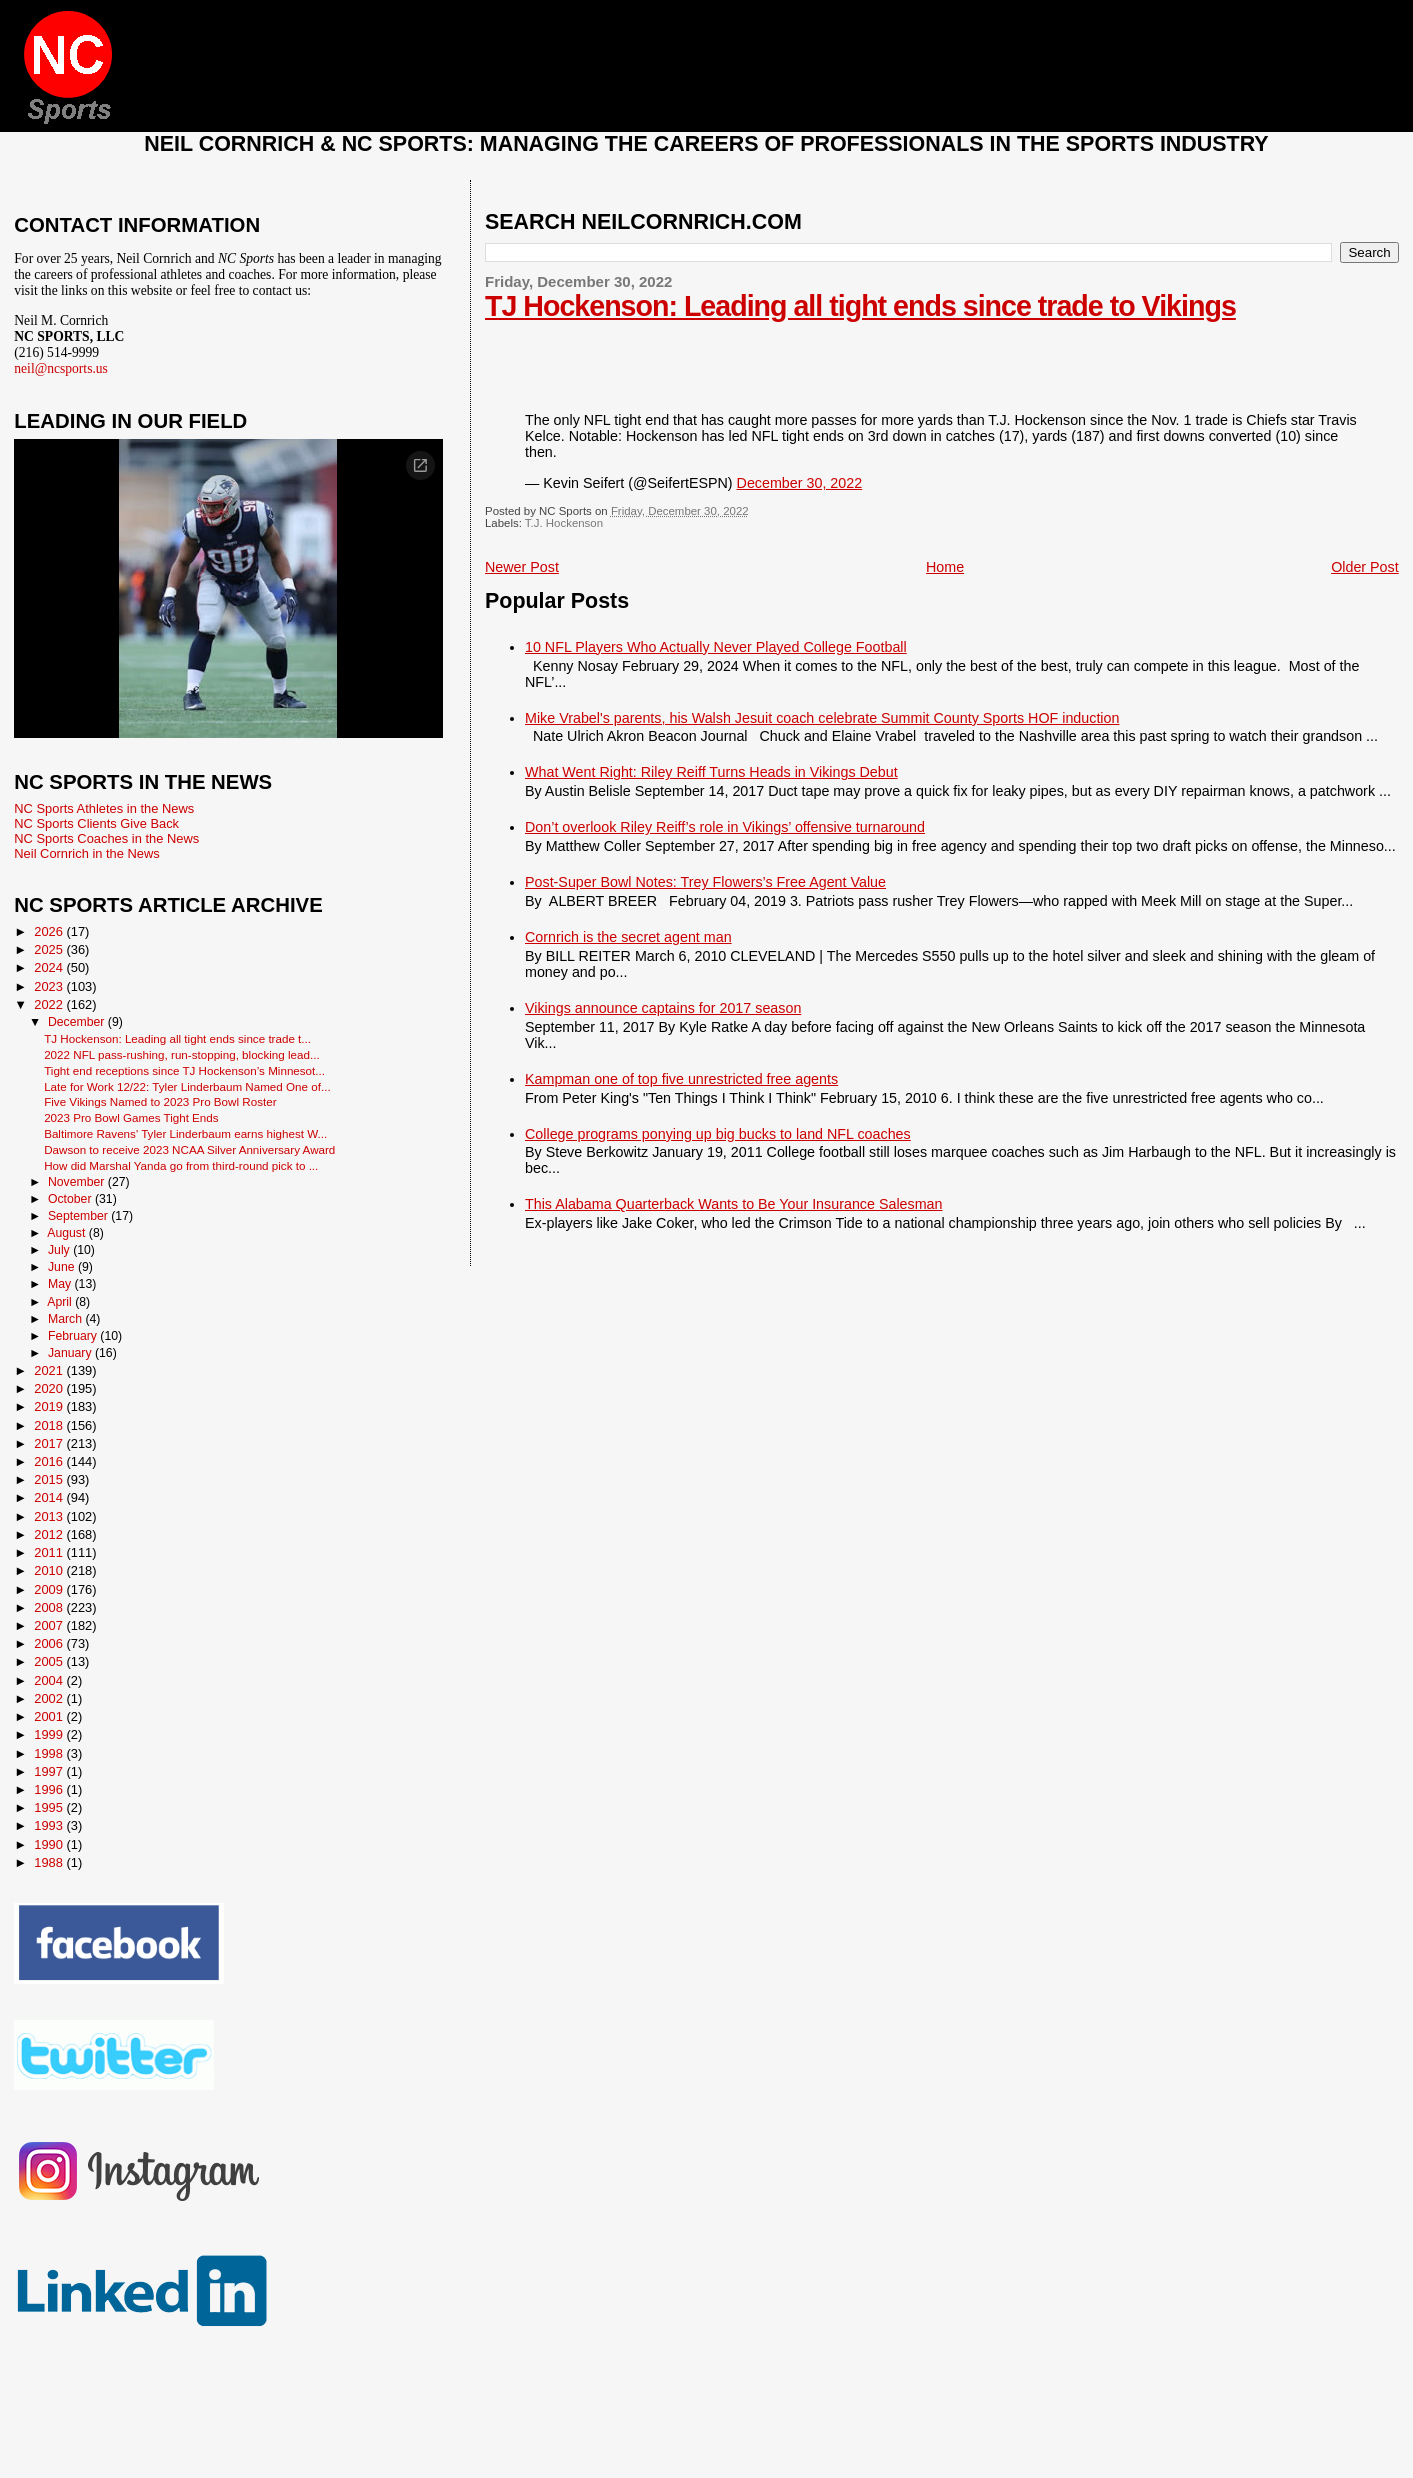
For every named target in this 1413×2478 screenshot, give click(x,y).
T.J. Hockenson (564, 523)
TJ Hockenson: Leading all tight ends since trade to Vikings (860, 306)
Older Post (1365, 567)
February (74, 1336)
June (63, 1267)
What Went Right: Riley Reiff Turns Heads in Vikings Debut (711, 772)
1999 (50, 1734)
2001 (50, 1716)
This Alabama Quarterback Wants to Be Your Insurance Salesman (733, 1204)
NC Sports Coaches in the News (106, 838)
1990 (50, 1844)
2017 (50, 1443)
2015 (50, 1479)
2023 (50, 986)
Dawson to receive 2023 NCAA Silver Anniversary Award (189, 1149)
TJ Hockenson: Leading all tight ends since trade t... (177, 1038)
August (68, 1233)
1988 (50, 1862)
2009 (50, 1589)
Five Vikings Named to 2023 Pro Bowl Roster (160, 1101)
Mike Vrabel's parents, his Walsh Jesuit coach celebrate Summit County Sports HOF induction (822, 718)
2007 (50, 1625)
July (60, 1250)
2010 (50, 1570)
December (78, 1022)
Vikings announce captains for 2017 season (663, 1008)
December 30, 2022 (800, 483)
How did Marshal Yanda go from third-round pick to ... (181, 1165)
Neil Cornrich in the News (86, 853)
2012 (50, 1534)
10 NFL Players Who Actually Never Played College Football (716, 647)
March (66, 1319)
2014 (50, 1497)
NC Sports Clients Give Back (96, 823)
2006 (50, 1643)
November (78, 1182)
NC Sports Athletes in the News (104, 808)
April (61, 1302)
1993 (50, 1825)
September (79, 1216)
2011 (50, 1552)
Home (945, 567)
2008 (50, 1607)
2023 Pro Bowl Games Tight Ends (131, 1117)
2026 (50, 931)
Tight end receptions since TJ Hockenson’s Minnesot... (184, 1070)
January (71, 1353)
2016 (50, 1461)
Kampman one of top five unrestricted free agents (681, 1079)
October (71, 1199)
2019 (50, 1406)
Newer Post (522, 567)
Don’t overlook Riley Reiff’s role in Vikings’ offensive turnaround (725, 827)
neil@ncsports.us (61, 368)
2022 (50, 1004)
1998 (50, 1753)
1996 (50, 1789)
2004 (50, 1680)
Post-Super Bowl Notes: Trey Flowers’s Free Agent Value (705, 882)
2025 (50, 949)
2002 (50, 1698)
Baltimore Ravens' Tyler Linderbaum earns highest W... (185, 1133)
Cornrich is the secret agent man (628, 937)
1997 (50, 1771)
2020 (50, 1388)
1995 (50, 1807)
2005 (50, 1661)
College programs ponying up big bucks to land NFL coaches (718, 1134)
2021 (50, 1370)
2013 (50, 1516)
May (61, 1284)
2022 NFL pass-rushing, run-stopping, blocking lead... (182, 1054)
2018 (50, 1425)
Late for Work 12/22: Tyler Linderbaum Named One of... (187, 1086)
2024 (50, 967)
